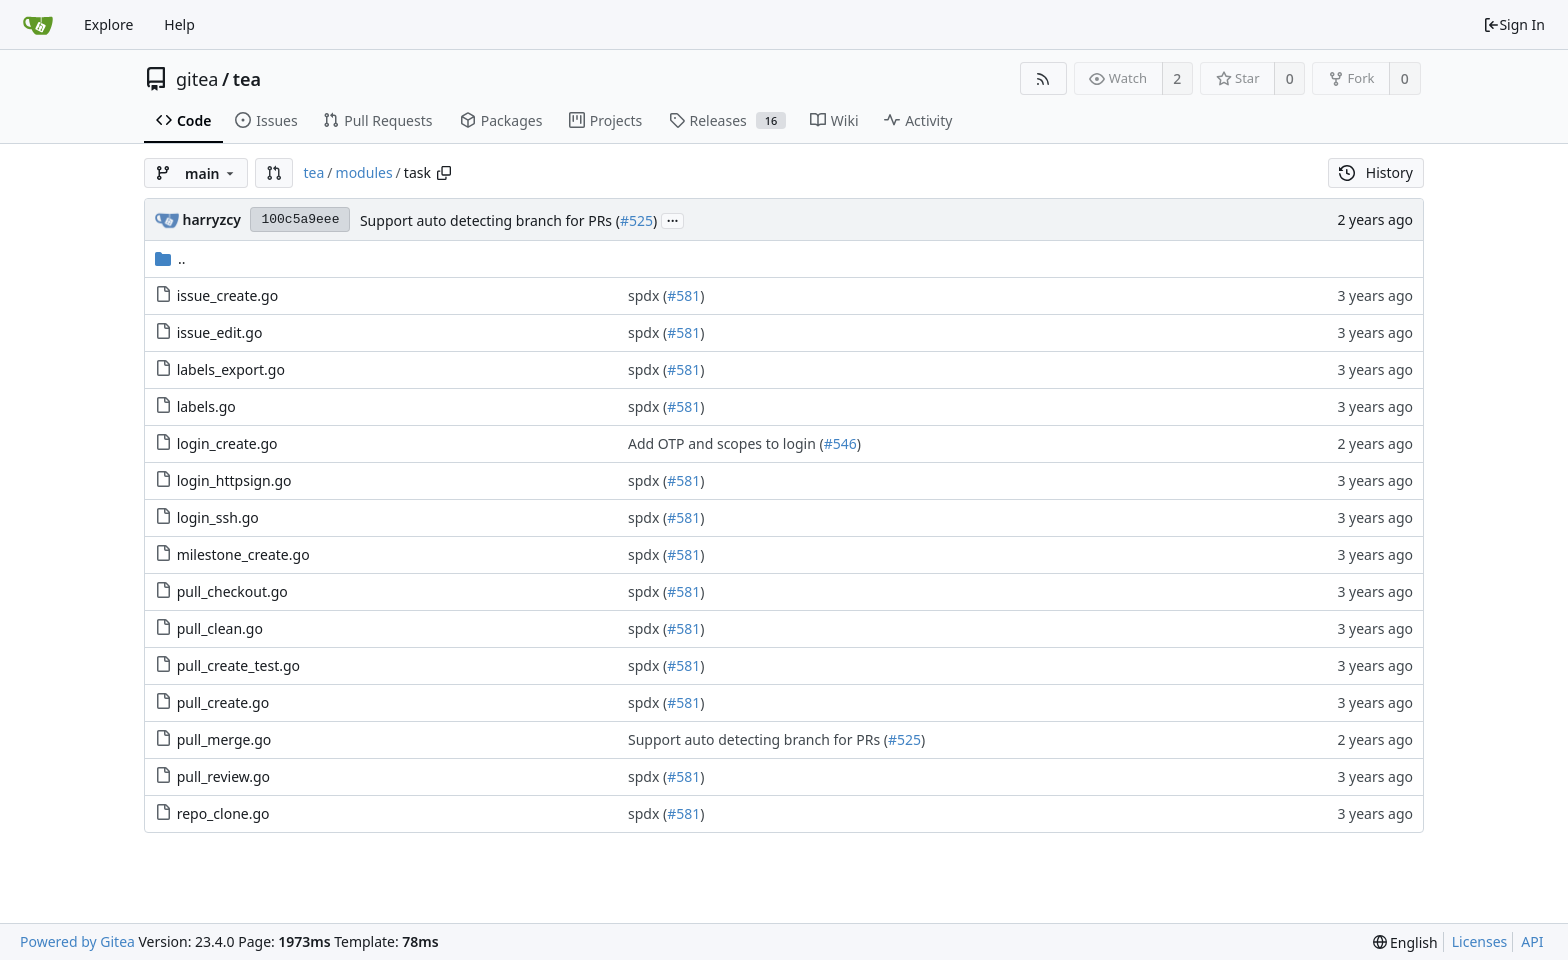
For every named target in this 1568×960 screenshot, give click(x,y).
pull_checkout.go (232, 591)
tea (247, 79)
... (673, 219)
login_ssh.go (218, 517)
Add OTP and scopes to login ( (726, 443)
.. (170, 258)
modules (364, 172)
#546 (840, 443)
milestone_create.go (243, 554)
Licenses (1480, 941)
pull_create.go (223, 702)
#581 (683, 295)
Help (179, 24)
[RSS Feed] (1043, 78)
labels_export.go (231, 369)
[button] (274, 173)
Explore (108, 24)
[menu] (1405, 942)
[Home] (38, 25)
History (1376, 172)
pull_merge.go (224, 739)
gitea (197, 79)
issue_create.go (228, 295)
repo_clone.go (223, 813)
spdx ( (647, 295)
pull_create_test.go (238, 665)
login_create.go (227, 443)
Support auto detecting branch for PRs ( (490, 220)
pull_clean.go (220, 628)
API (1532, 941)
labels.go (206, 406)
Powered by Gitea (77, 941)
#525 (636, 220)
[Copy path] (444, 173)
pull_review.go (223, 776)
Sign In (1514, 24)
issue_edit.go (220, 332)
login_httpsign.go (234, 480)
